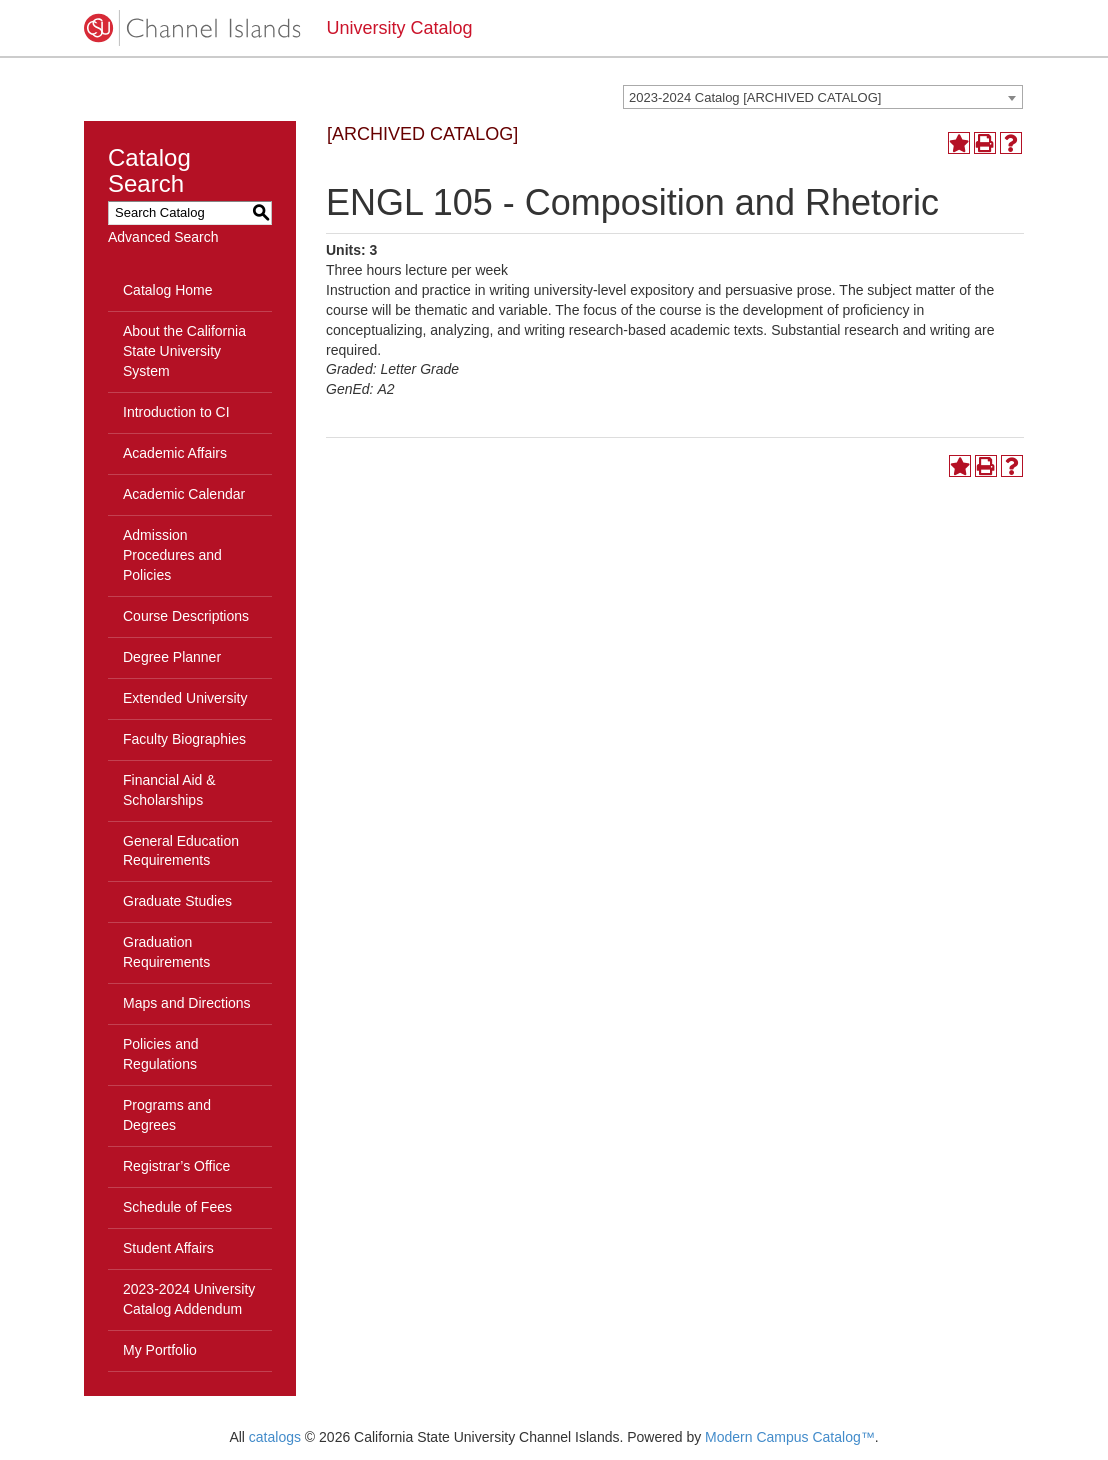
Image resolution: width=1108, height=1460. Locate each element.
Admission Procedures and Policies (172, 555)
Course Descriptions (186, 616)
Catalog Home (168, 290)
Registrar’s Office (176, 1166)
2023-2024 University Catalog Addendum (189, 1299)
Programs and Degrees (167, 1115)
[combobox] (823, 97)
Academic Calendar (184, 494)
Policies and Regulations (161, 1054)
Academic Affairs (175, 453)
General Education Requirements (181, 851)
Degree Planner (172, 657)
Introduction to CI (176, 412)
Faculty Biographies (184, 739)
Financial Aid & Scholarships (169, 790)
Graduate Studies (177, 901)
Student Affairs (168, 1248)
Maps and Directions (187, 1003)
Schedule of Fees (177, 1207)
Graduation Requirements (166, 952)
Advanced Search (163, 237)
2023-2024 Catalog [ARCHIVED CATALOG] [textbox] (755, 97)
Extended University (185, 698)
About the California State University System (184, 351)
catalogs (275, 1437)
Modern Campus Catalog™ (790, 1437)
